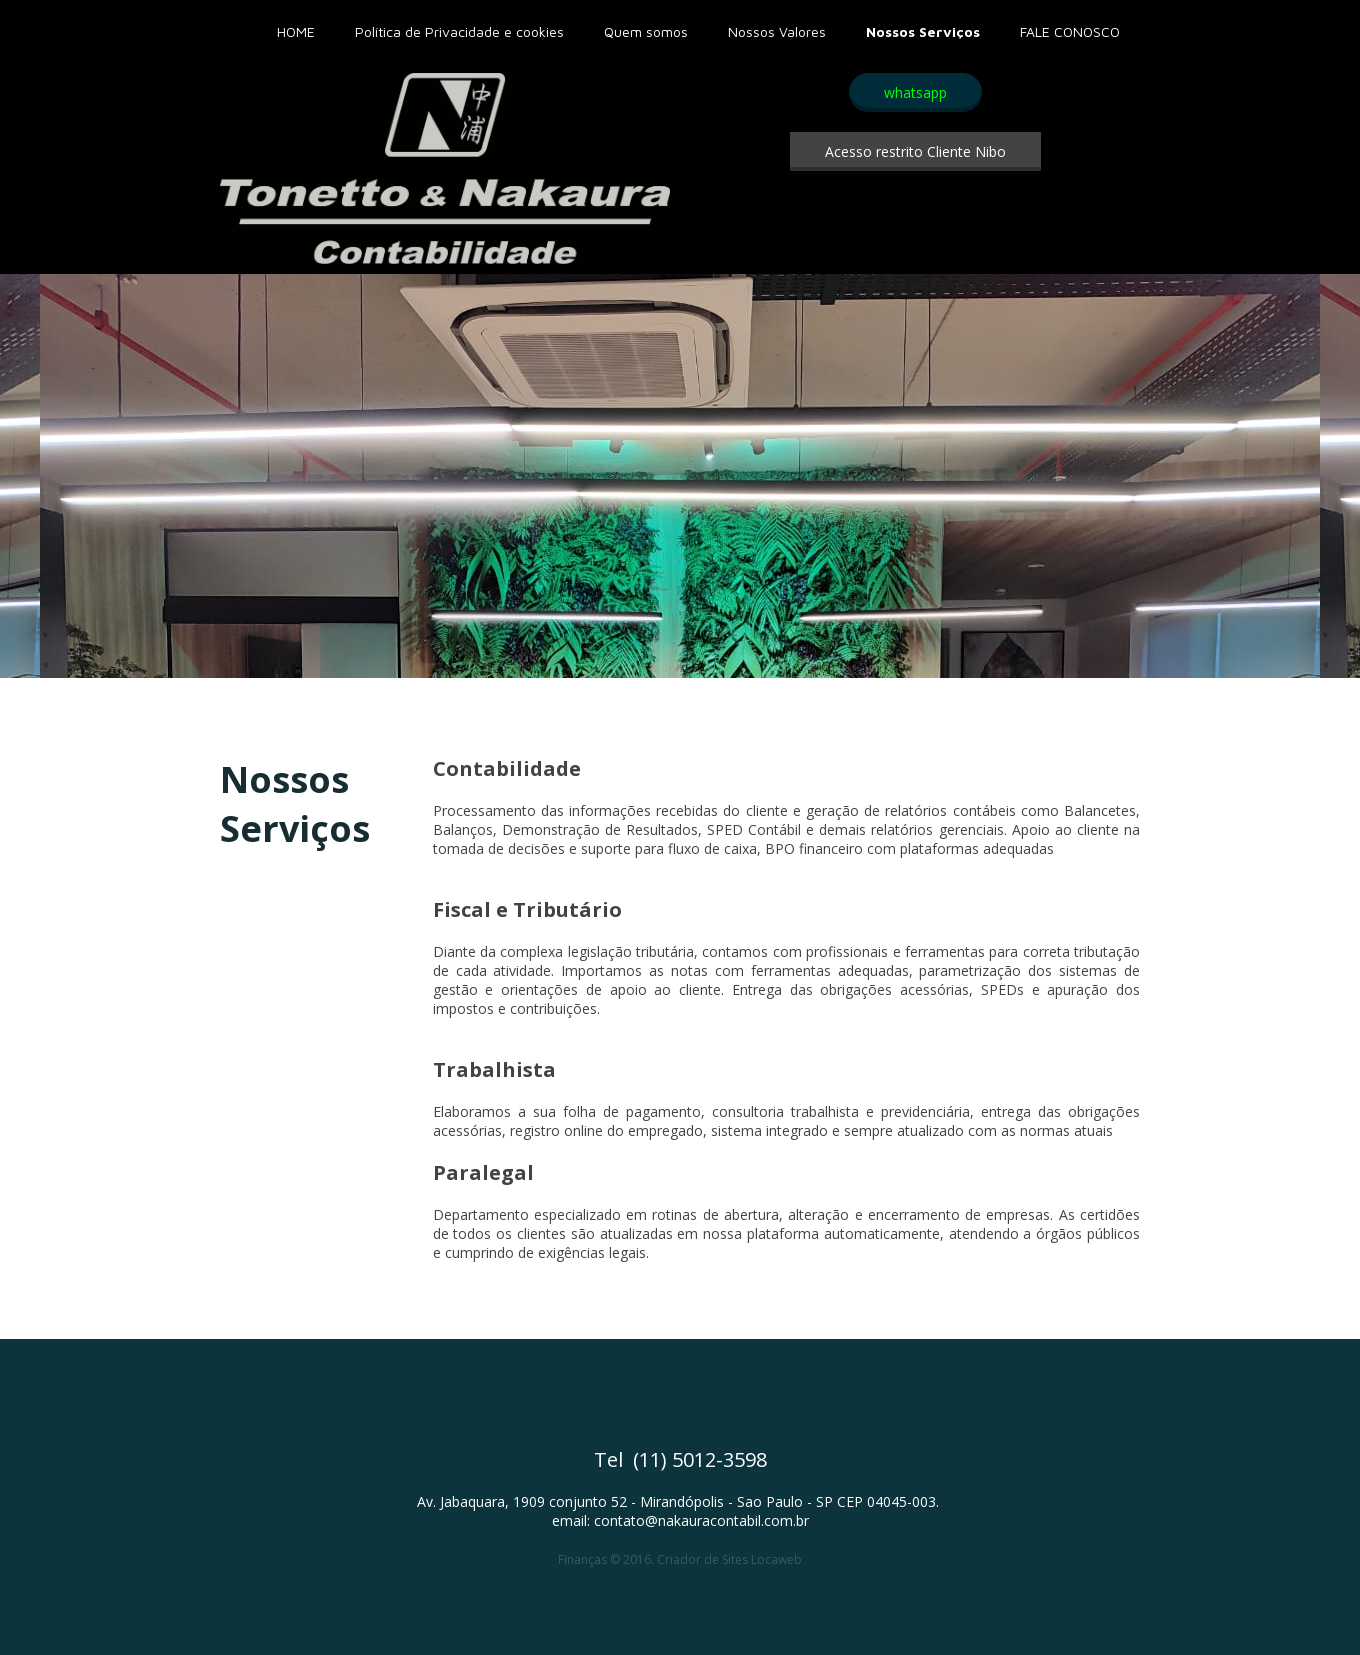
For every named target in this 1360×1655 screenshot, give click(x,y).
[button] (915, 92)
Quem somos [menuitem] (646, 31)
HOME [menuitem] (296, 31)
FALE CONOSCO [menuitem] (1070, 31)
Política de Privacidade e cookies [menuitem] (459, 31)
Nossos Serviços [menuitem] (923, 31)
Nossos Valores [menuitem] (777, 31)
